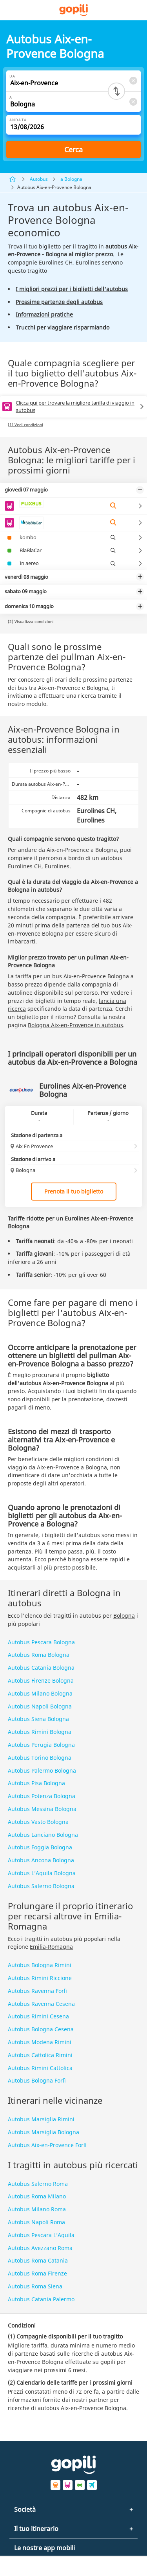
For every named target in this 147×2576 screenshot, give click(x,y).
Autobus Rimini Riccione (40, 1978)
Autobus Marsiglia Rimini (41, 2119)
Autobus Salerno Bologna (41, 1886)
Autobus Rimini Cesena (38, 2016)
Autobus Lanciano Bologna (43, 1834)
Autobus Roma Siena (35, 2286)
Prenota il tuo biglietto (73, 1191)
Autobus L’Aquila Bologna (42, 1873)
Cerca (73, 149)
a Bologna (71, 179)
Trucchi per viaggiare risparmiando (62, 327)
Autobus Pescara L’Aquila (41, 2235)
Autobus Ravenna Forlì (37, 1991)
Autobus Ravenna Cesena (41, 2003)
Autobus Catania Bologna (41, 1667)
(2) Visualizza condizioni (31, 621)
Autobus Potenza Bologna (41, 1796)
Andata (18, 119)
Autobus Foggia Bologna (40, 1847)
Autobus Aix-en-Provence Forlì (47, 2145)
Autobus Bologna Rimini (39, 1965)
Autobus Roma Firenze (37, 2273)
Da (12, 76)
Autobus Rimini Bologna (39, 1731)
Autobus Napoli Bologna (40, 1706)
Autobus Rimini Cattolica (40, 2068)
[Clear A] (133, 101)
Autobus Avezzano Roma (40, 2248)
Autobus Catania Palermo (41, 2299)
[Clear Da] (133, 80)
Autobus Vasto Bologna (38, 1821)
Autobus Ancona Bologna (41, 1860)
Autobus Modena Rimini (39, 2042)
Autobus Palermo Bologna (42, 1770)
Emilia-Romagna (51, 1946)
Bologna (124, 1615)
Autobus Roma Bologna (38, 1654)
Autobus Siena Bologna (38, 1719)
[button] (137, 10)
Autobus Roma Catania (38, 2260)
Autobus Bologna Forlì (37, 2080)
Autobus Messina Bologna (42, 1809)
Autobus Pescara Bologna (41, 1642)
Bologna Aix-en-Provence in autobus (75, 1025)
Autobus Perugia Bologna (41, 1744)
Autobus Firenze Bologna (41, 1680)
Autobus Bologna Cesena (41, 2029)
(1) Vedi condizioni (25, 424)
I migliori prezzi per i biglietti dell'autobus (72, 289)
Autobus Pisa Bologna (36, 1783)
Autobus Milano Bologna (40, 1693)
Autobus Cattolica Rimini (40, 2055)
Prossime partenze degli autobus (59, 302)
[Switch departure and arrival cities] (116, 91)
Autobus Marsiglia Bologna (43, 2132)
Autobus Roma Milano (37, 2196)
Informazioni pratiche (44, 314)
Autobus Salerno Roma (38, 2183)
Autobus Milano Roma (37, 2209)
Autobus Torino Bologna (39, 1757)
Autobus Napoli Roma (36, 2222)
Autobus (39, 179)
